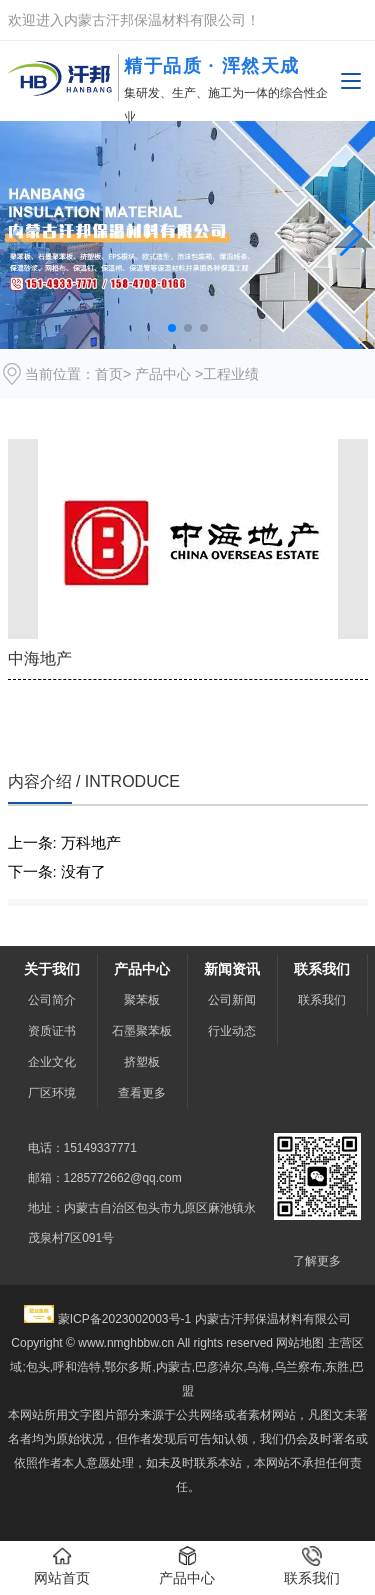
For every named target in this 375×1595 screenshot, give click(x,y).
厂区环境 (52, 1093)
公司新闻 (232, 1000)
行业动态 (232, 1031)
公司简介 (52, 1000)
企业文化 (52, 1062)
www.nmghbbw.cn (126, 1343)
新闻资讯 (232, 969)
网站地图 (300, 1343)
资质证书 (52, 1031)
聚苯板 (142, 1000)
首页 (109, 374)
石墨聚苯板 (142, 1031)
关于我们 (52, 969)
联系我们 (322, 969)
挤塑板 (142, 1062)
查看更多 (142, 1093)
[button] (351, 235)
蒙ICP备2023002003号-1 (124, 1319)
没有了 (83, 871)
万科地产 (91, 842)
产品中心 (163, 374)
